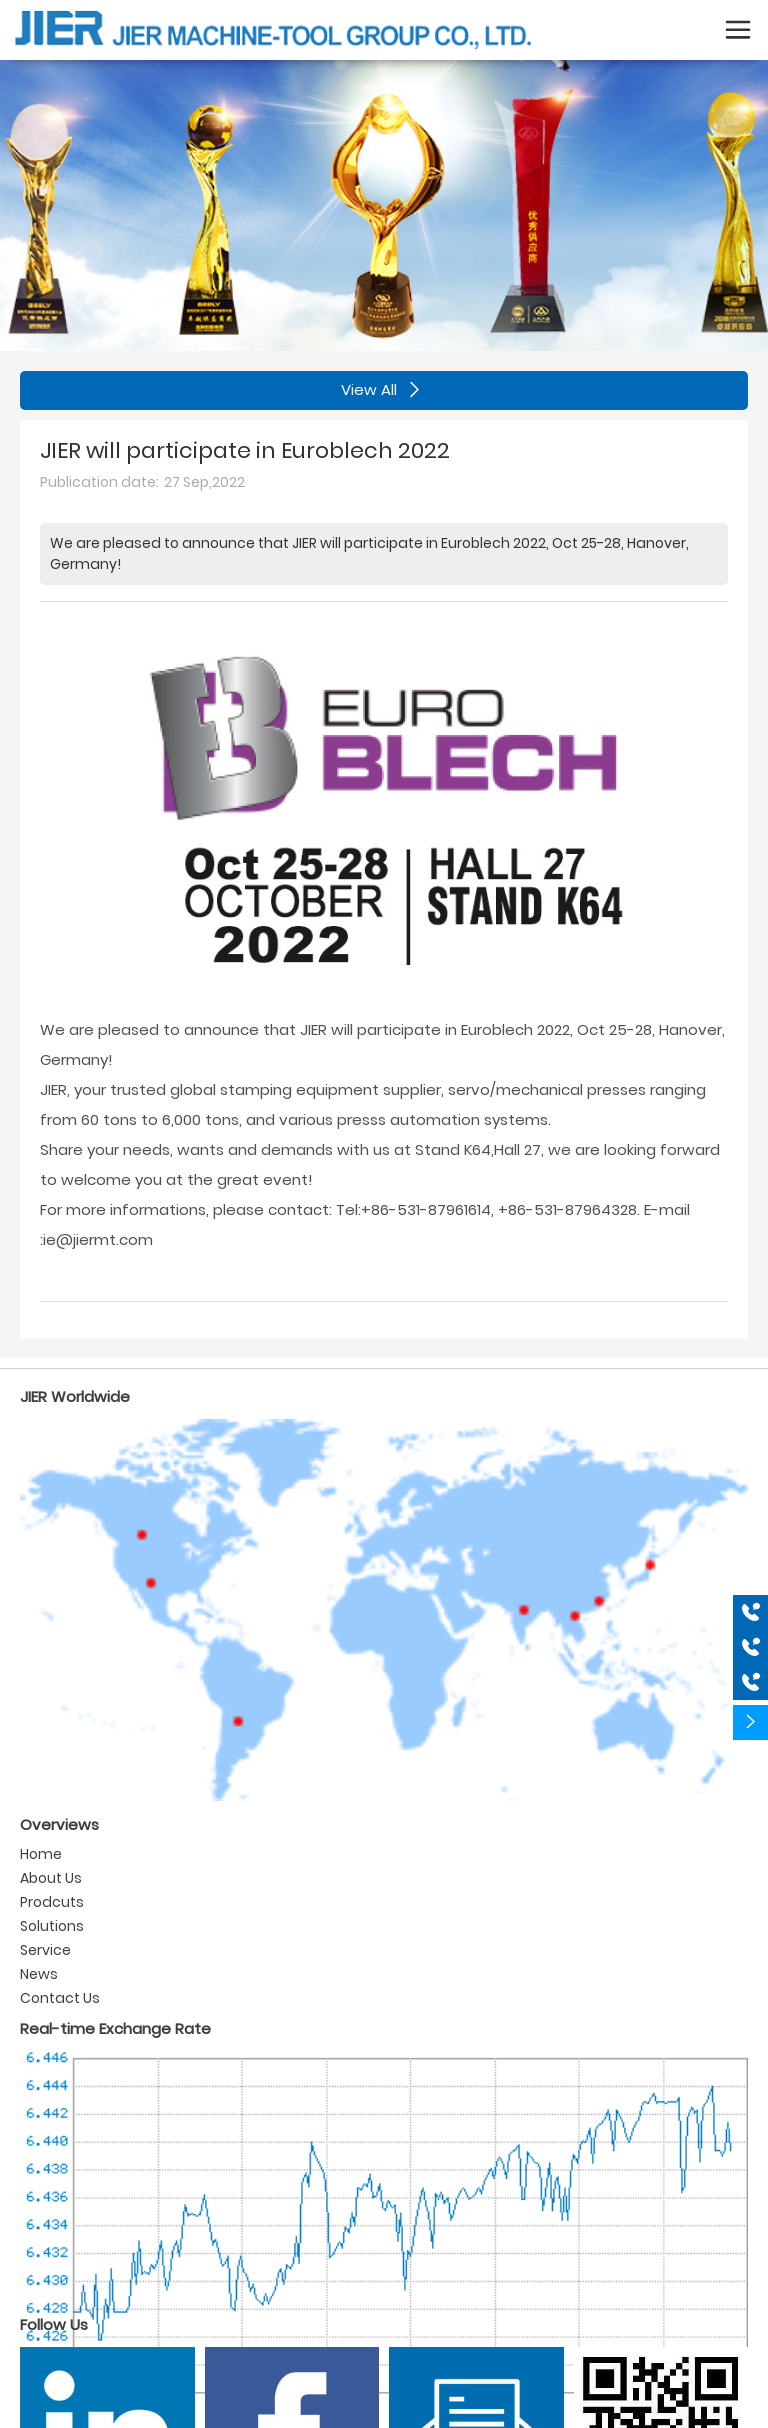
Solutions (52, 1926)
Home (41, 1854)
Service (45, 1950)
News (39, 1974)
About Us (51, 1878)
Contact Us (60, 1998)
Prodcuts (52, 1902)
